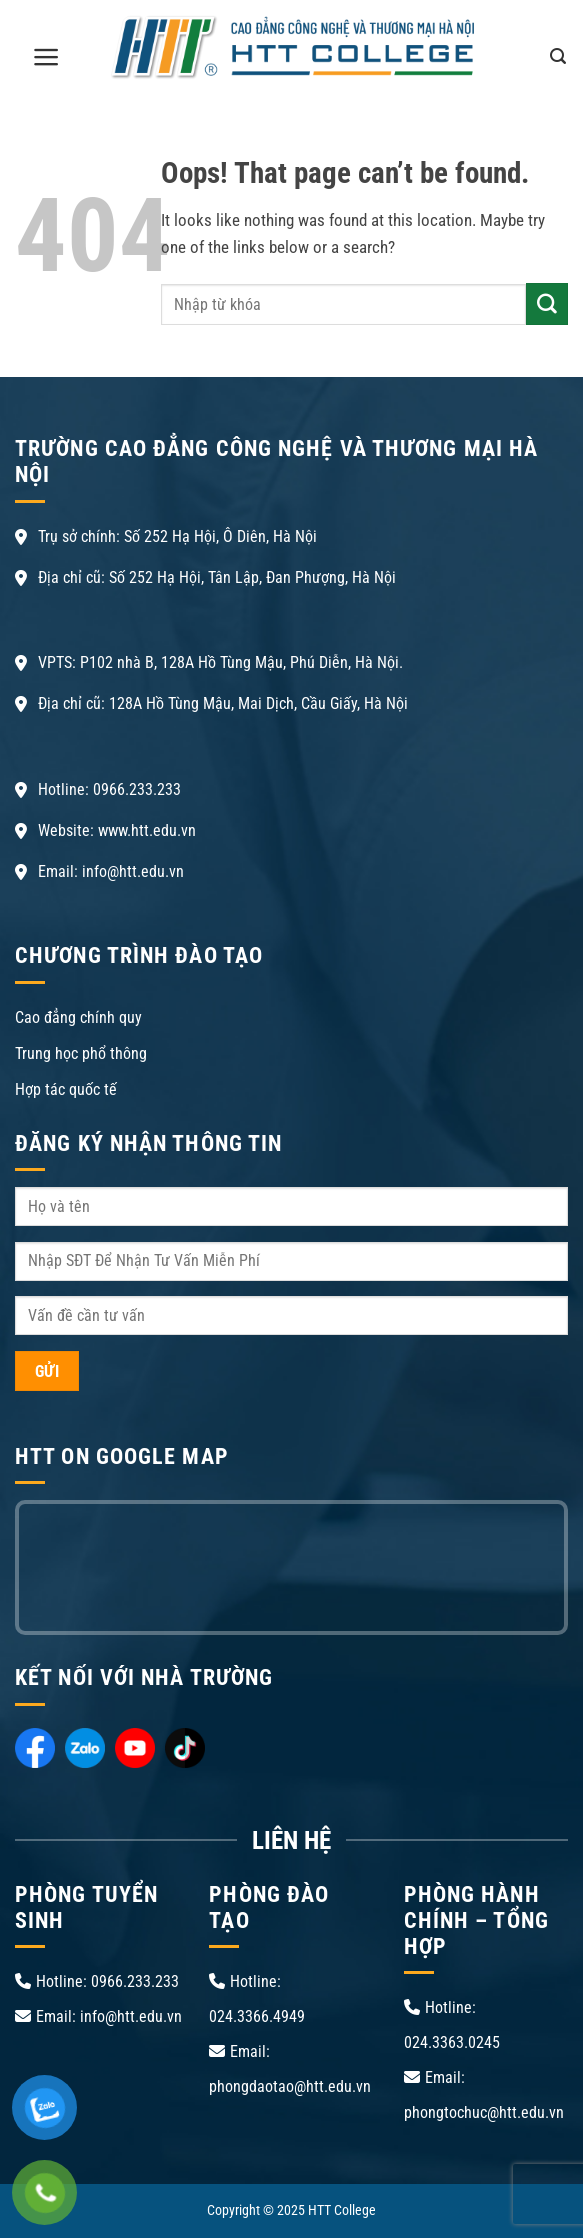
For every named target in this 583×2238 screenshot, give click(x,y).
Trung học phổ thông (81, 1053)
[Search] (558, 56)
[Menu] (46, 56)
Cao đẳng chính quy (78, 1017)
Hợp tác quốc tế (66, 1089)
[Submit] (547, 304)
